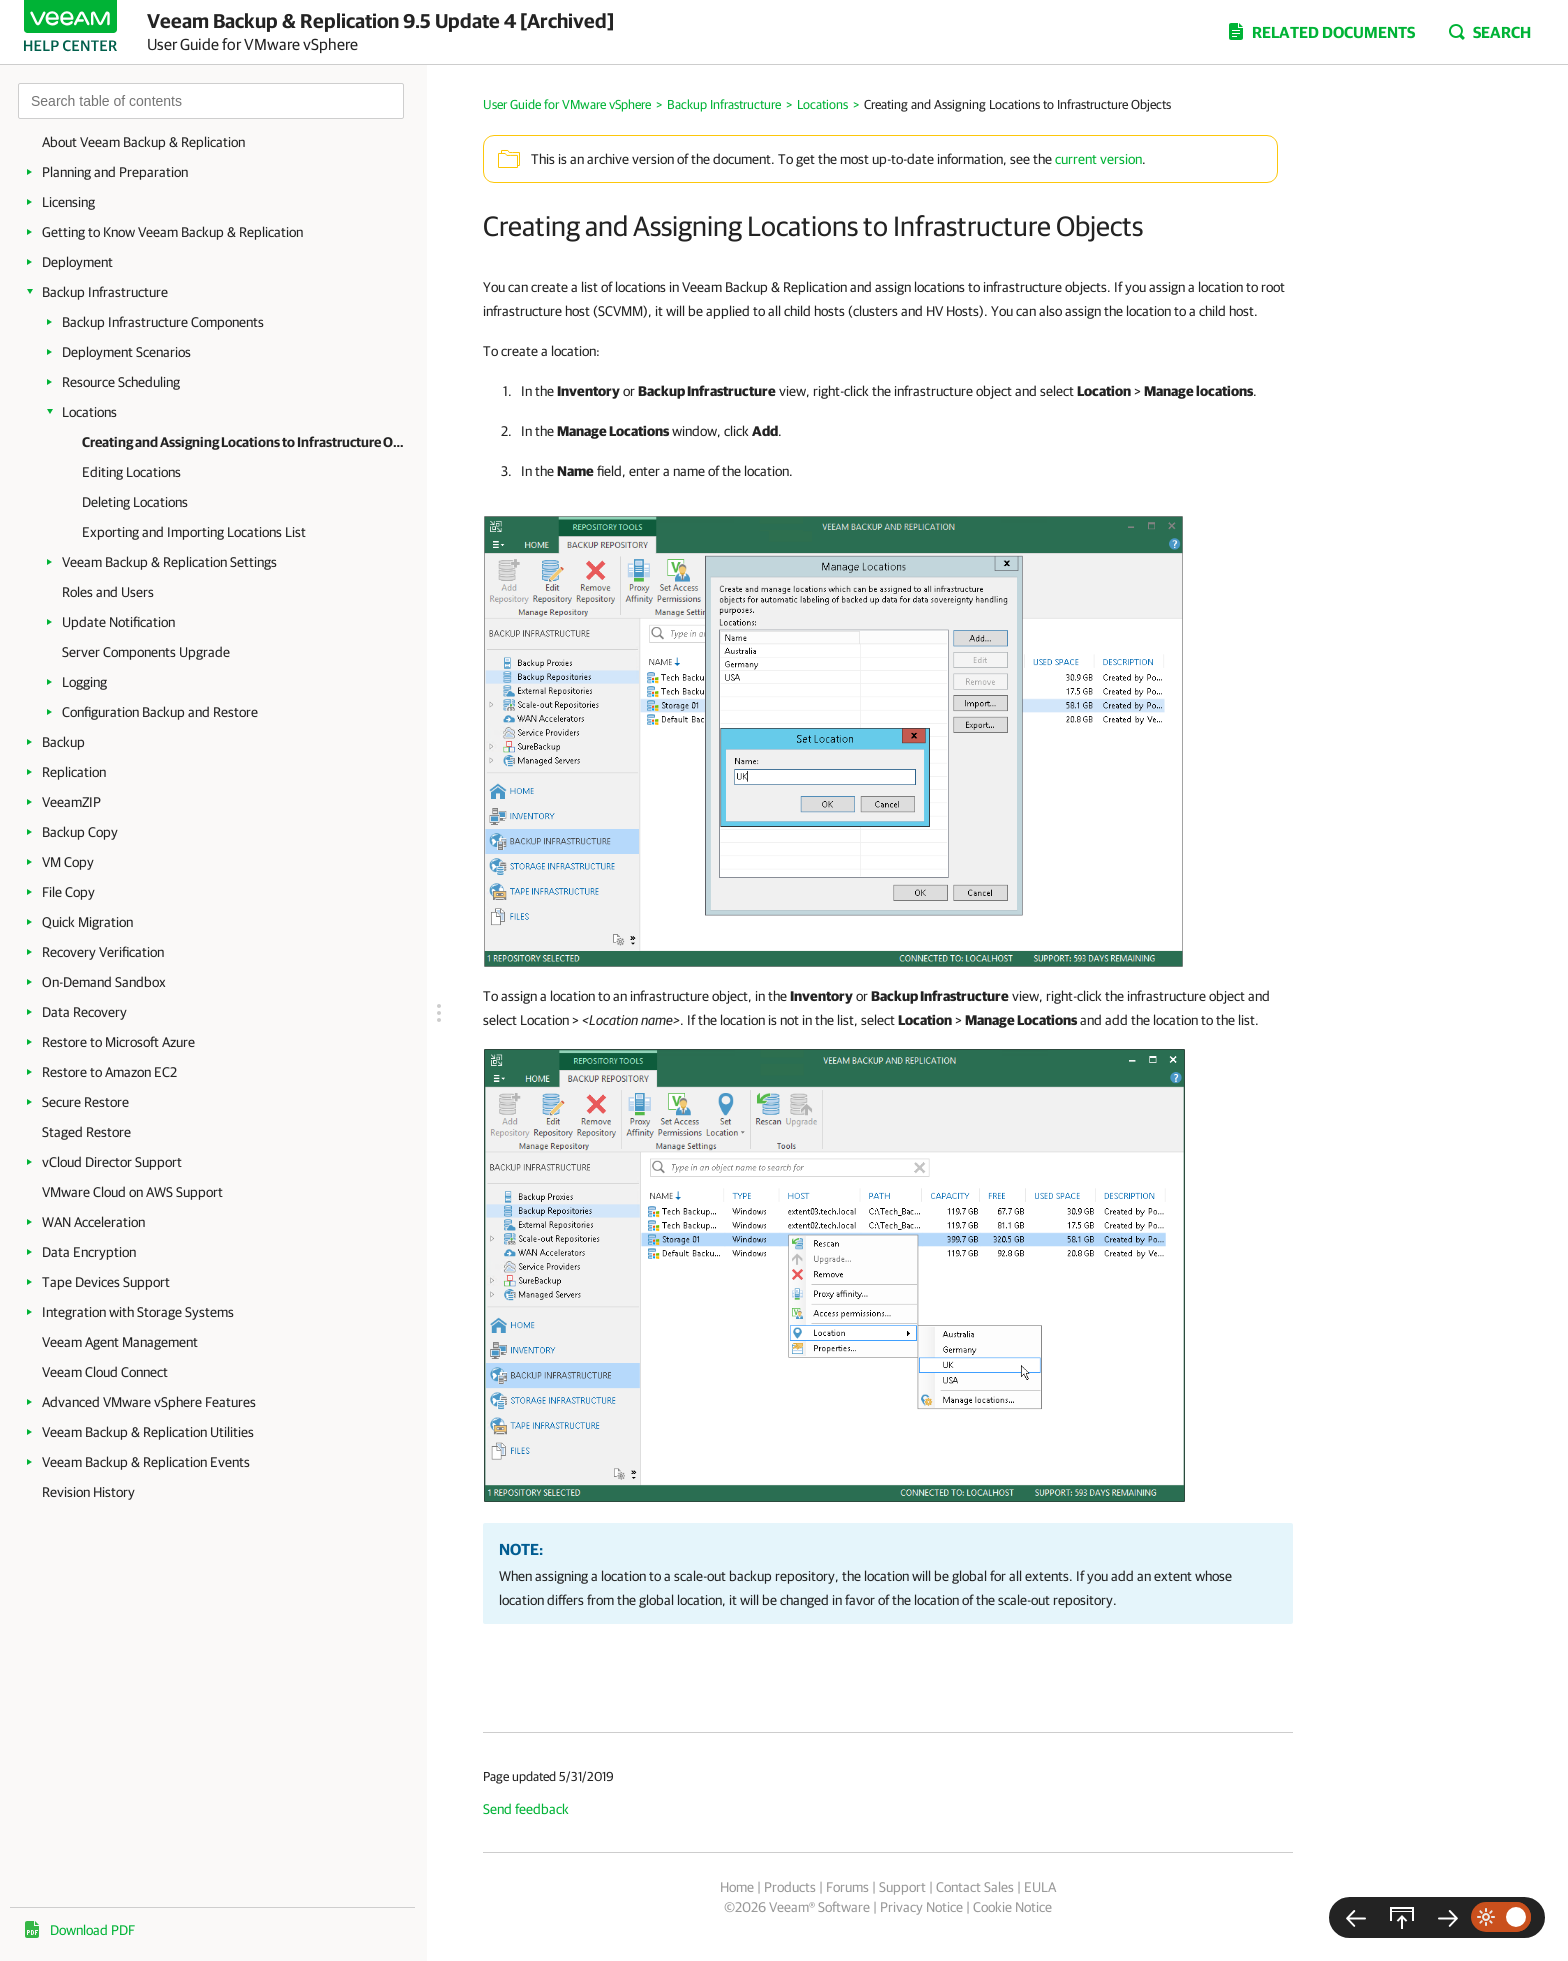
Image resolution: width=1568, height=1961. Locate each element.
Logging (84, 682)
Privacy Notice (921, 1907)
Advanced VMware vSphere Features (149, 1402)
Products (790, 1887)
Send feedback (526, 1809)
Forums (847, 1887)
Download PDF (92, 1930)
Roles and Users (108, 592)
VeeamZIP (71, 802)
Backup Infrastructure (105, 292)
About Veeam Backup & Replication (143, 142)
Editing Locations (131, 472)
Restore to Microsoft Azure (118, 1042)
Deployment (77, 262)
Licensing (68, 202)
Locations (89, 412)
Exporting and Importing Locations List (194, 532)
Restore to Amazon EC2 (109, 1072)
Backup (63, 742)
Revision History (88, 1492)
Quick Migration (87, 922)
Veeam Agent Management (120, 1342)
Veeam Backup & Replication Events (146, 1462)
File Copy (68, 892)
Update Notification (118, 622)
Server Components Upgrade (146, 652)
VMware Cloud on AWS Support (132, 1192)
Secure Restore (85, 1102)
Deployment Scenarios (126, 352)
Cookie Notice (1012, 1907)
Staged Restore (86, 1132)
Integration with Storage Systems (138, 1312)
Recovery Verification (103, 952)
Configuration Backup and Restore (160, 712)
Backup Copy (80, 832)
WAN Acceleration (93, 1222)
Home (737, 1887)
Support (902, 1887)
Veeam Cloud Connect (105, 1372)
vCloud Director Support (112, 1162)
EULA (1040, 1887)
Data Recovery (84, 1012)
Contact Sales (975, 1887)
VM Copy (68, 862)
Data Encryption (89, 1252)
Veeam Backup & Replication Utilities (148, 1432)
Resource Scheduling (121, 382)
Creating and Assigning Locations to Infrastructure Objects (244, 442)
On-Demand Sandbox (104, 982)
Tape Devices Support (106, 1282)
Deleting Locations (135, 502)
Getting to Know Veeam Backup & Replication (172, 232)
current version (1098, 159)
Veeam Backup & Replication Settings (169, 562)
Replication (74, 772)
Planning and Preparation (115, 172)
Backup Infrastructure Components (163, 322)
